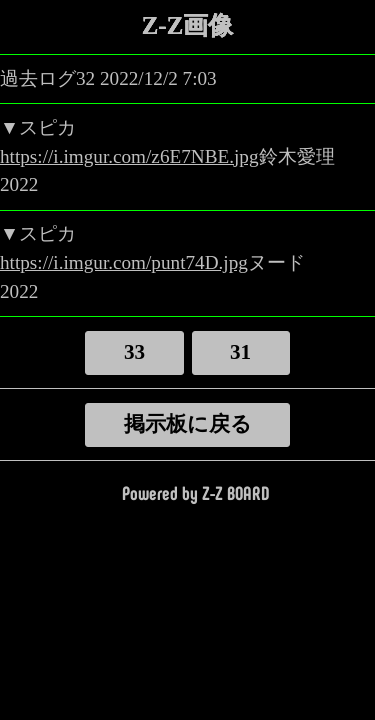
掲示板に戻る (188, 424)
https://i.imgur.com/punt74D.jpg (124, 262)
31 (240, 352)
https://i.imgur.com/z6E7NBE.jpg (129, 156)
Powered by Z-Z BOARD (195, 491)
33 (134, 352)
